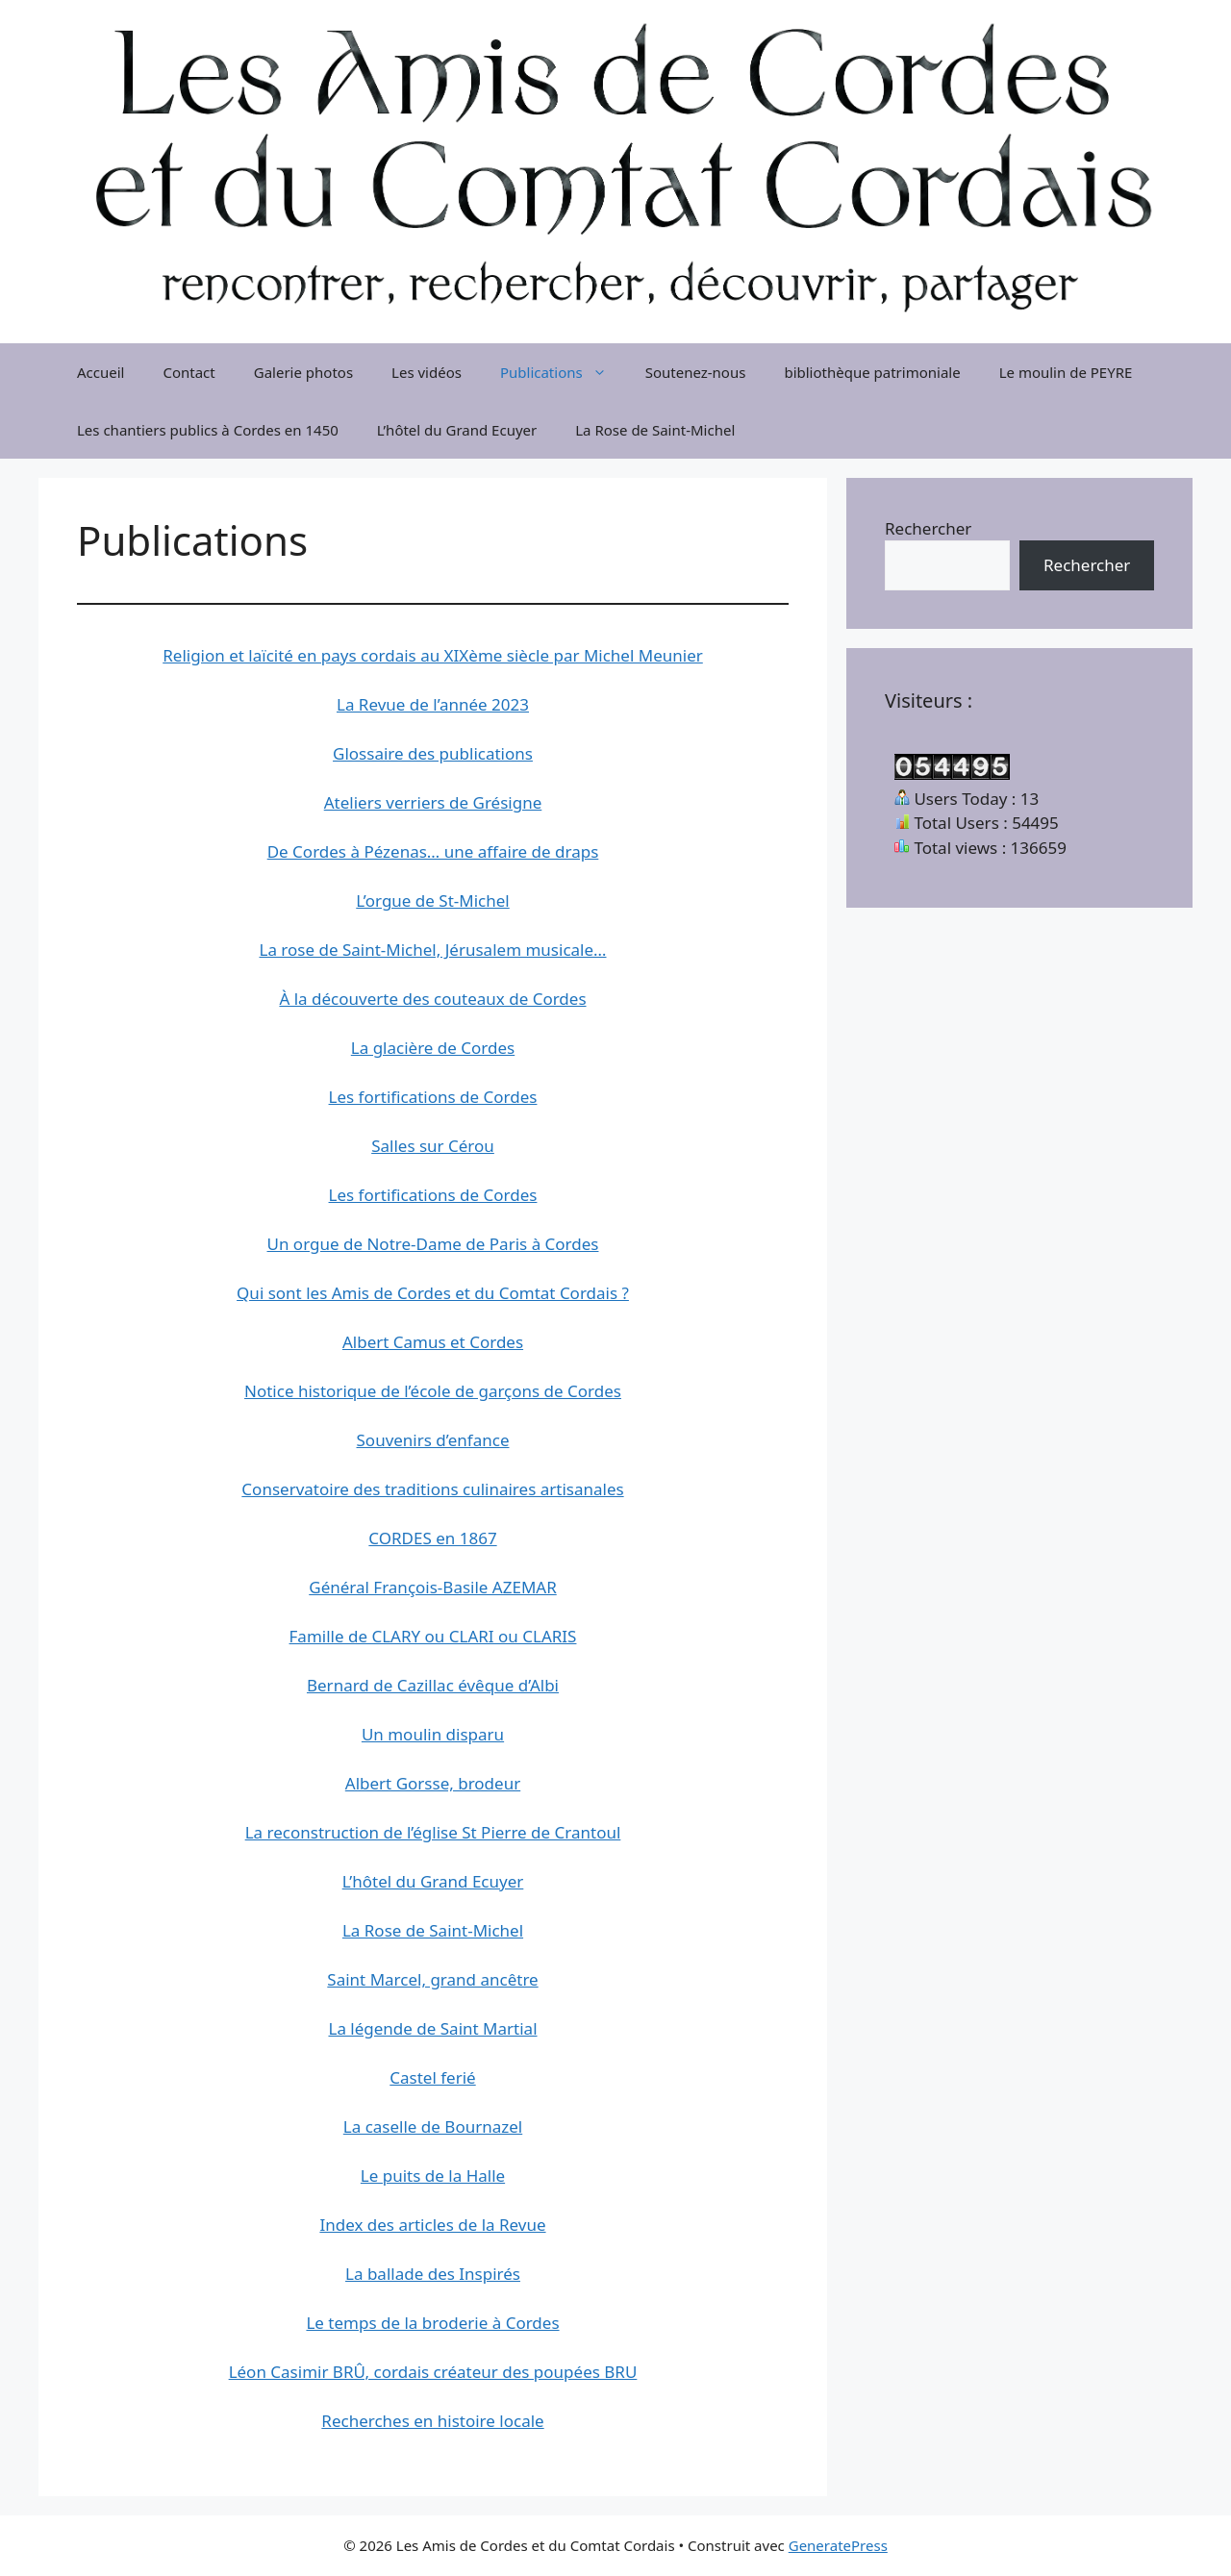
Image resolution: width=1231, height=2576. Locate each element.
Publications (563, 372)
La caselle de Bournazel (432, 2126)
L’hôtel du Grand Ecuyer (457, 429)
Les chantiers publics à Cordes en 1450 (208, 429)
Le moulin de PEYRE (1066, 372)
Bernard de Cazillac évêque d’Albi (433, 1685)
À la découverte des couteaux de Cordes (432, 999)
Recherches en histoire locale (432, 2421)
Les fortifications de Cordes (433, 1097)
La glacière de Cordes (433, 1048)
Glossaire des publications (433, 753)
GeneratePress (838, 2545)
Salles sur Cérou (432, 1146)
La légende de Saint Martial (432, 2028)
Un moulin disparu (433, 1734)
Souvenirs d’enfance (433, 1440)
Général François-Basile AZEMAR (432, 1587)
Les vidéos (426, 372)
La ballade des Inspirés (432, 2274)
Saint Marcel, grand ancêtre (432, 1979)
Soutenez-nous (695, 372)
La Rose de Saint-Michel (655, 429)
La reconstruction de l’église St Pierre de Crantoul (433, 1832)
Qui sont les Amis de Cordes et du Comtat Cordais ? (433, 1293)
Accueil (100, 372)
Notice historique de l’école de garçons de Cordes (432, 1391)
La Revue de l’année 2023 (433, 704)
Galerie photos (303, 372)
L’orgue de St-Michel (432, 900)
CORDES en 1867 (432, 1538)
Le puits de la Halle (433, 2175)
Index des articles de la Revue (432, 2224)
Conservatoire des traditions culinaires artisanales (432, 1489)
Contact (188, 372)
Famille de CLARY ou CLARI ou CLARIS (433, 1636)
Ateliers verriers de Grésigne (433, 802)
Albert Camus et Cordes (432, 1342)
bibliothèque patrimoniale (872, 372)
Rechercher (928, 528)
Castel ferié (432, 2077)
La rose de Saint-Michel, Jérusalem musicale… (432, 949)
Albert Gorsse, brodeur (432, 1783)
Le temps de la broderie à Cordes (432, 2323)
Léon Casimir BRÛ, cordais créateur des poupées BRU (433, 2372)
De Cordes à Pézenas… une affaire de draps (433, 851)
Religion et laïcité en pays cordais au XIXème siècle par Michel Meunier (433, 655)
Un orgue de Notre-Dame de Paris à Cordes (433, 1244)
